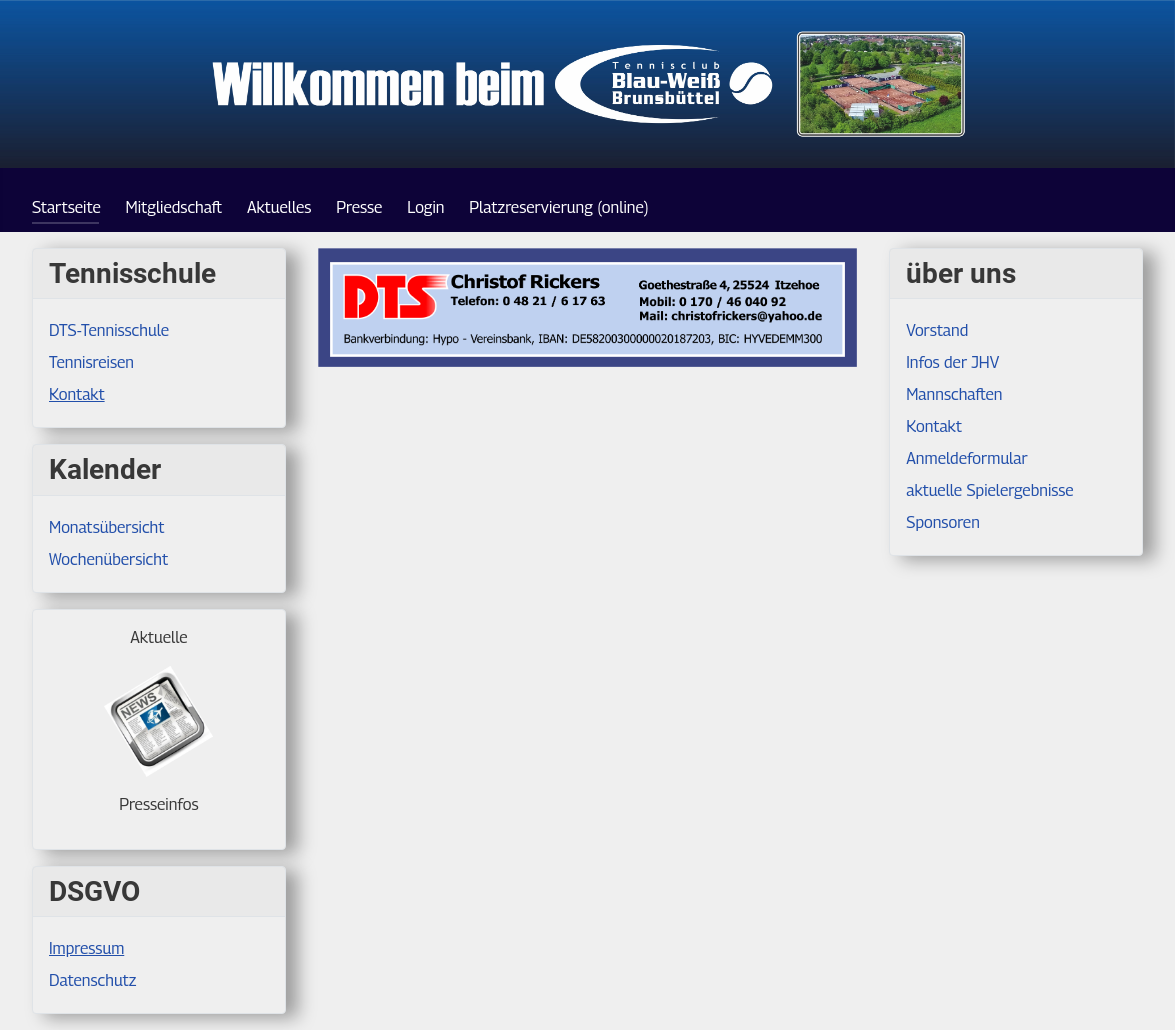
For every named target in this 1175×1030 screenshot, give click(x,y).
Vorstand (937, 330)
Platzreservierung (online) (558, 207)
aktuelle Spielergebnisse (989, 490)
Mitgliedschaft (174, 207)
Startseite (66, 207)
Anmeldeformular (967, 458)
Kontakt (77, 394)
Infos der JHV (952, 362)
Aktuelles (279, 207)
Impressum (86, 948)
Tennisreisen (91, 362)
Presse (359, 207)
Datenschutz (92, 980)
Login (425, 207)
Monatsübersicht (107, 527)
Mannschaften (954, 394)
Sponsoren (943, 522)
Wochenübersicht (108, 559)
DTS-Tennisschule (109, 330)
